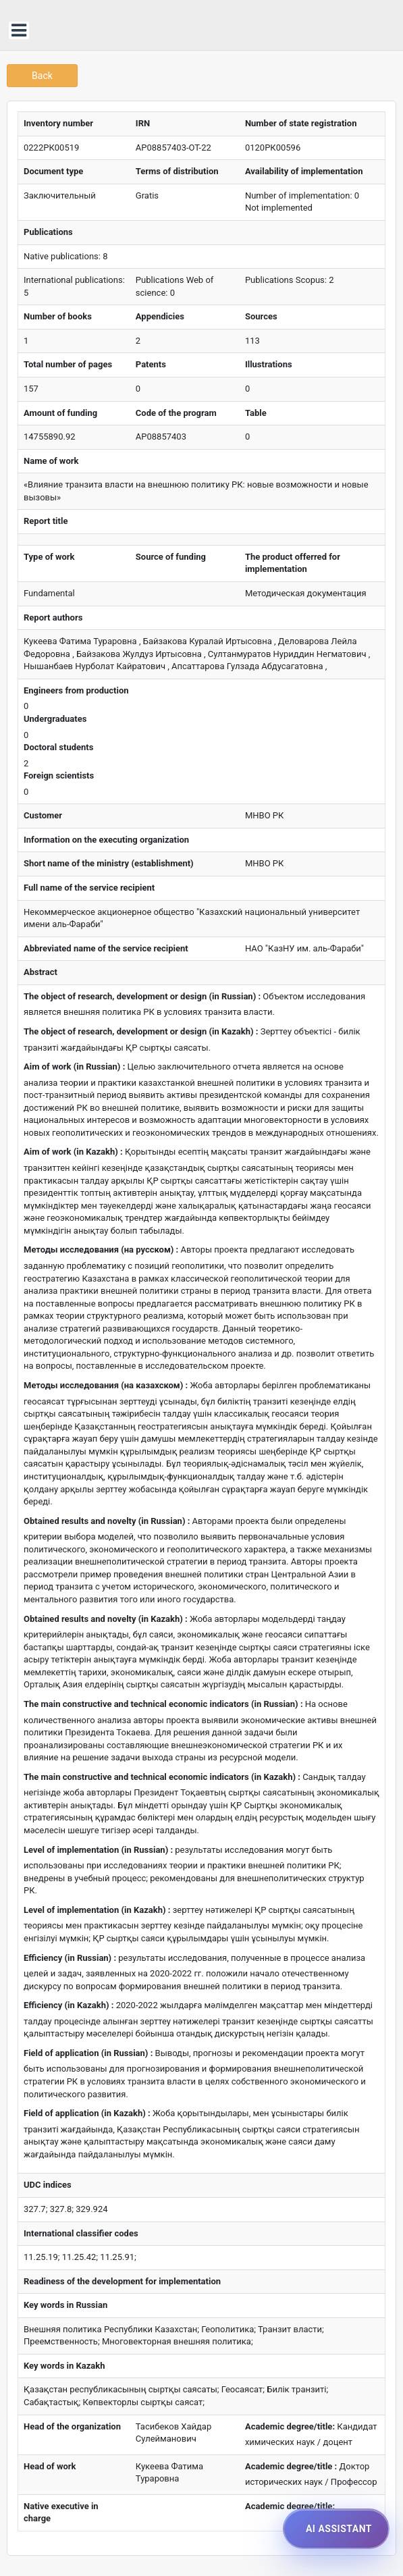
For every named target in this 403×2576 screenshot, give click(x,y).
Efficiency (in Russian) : (70, 1958)
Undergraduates (55, 719)
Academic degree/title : (291, 2466)
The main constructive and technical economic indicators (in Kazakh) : (162, 1777)
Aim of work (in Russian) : (74, 1066)
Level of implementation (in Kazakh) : (97, 1910)
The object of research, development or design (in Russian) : (142, 996)
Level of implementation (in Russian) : (98, 1850)
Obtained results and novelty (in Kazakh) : (106, 1619)
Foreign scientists (59, 775)
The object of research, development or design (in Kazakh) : (141, 1031)
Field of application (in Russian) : (88, 2053)
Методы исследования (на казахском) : (106, 1385)
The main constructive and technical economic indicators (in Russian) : (163, 1704)
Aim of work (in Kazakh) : (73, 1152)
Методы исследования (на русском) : (101, 1249)
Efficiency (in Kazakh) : (68, 2005)
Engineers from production (76, 690)
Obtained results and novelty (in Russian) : (107, 1521)
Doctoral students (58, 747)
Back (42, 75)
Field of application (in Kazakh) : (87, 2113)
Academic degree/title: (290, 2426)
